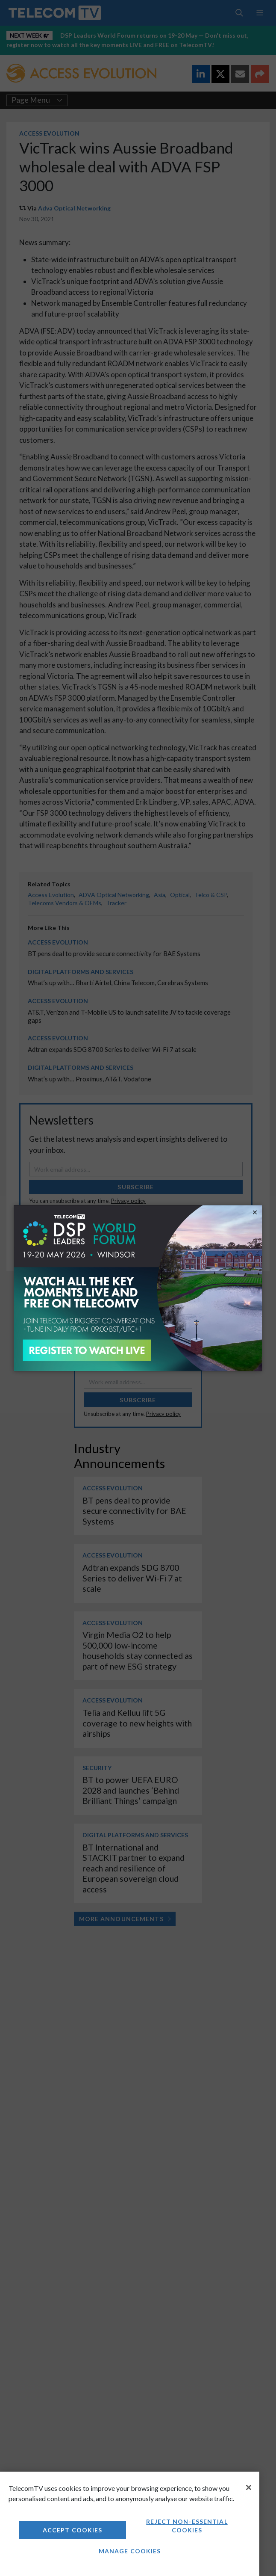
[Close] (248, 2487)
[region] (129, 2524)
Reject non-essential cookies (186, 2526)
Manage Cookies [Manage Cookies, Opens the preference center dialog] (130, 2551)
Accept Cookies (73, 2530)
